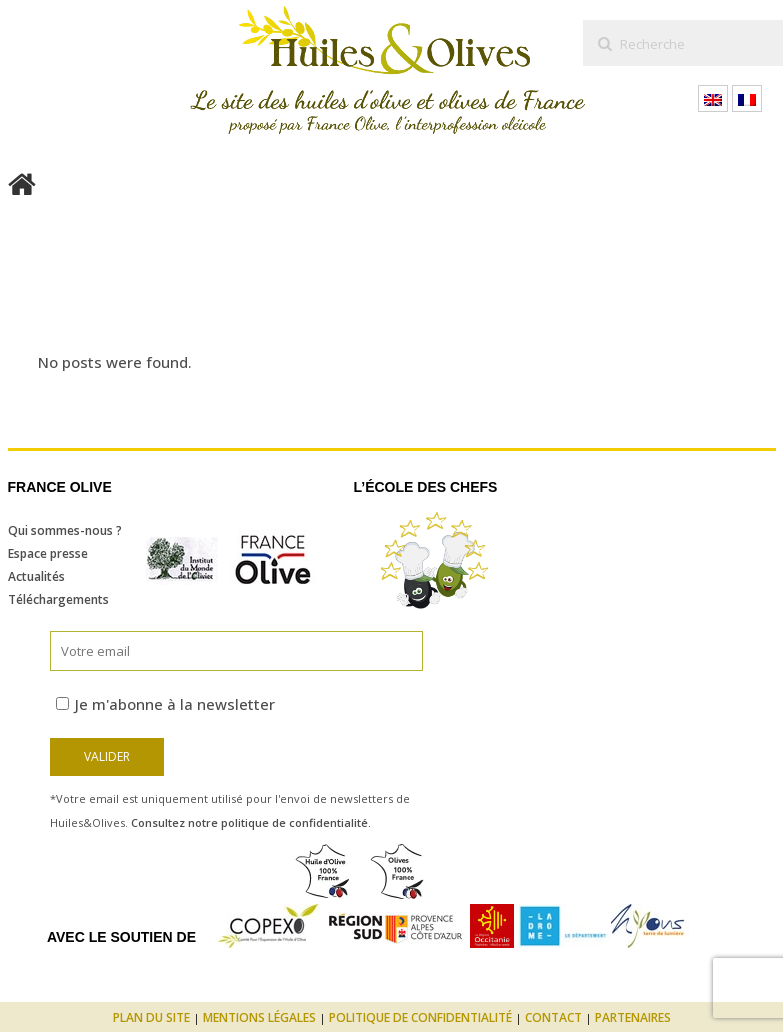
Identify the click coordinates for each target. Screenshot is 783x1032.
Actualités (36, 576)
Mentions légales (259, 1017)
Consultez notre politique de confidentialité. (251, 822)
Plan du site (151, 1017)
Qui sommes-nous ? (65, 530)
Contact (553, 1017)
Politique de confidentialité (420, 1017)
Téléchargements (58, 599)
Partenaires (633, 1017)
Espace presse (48, 553)
